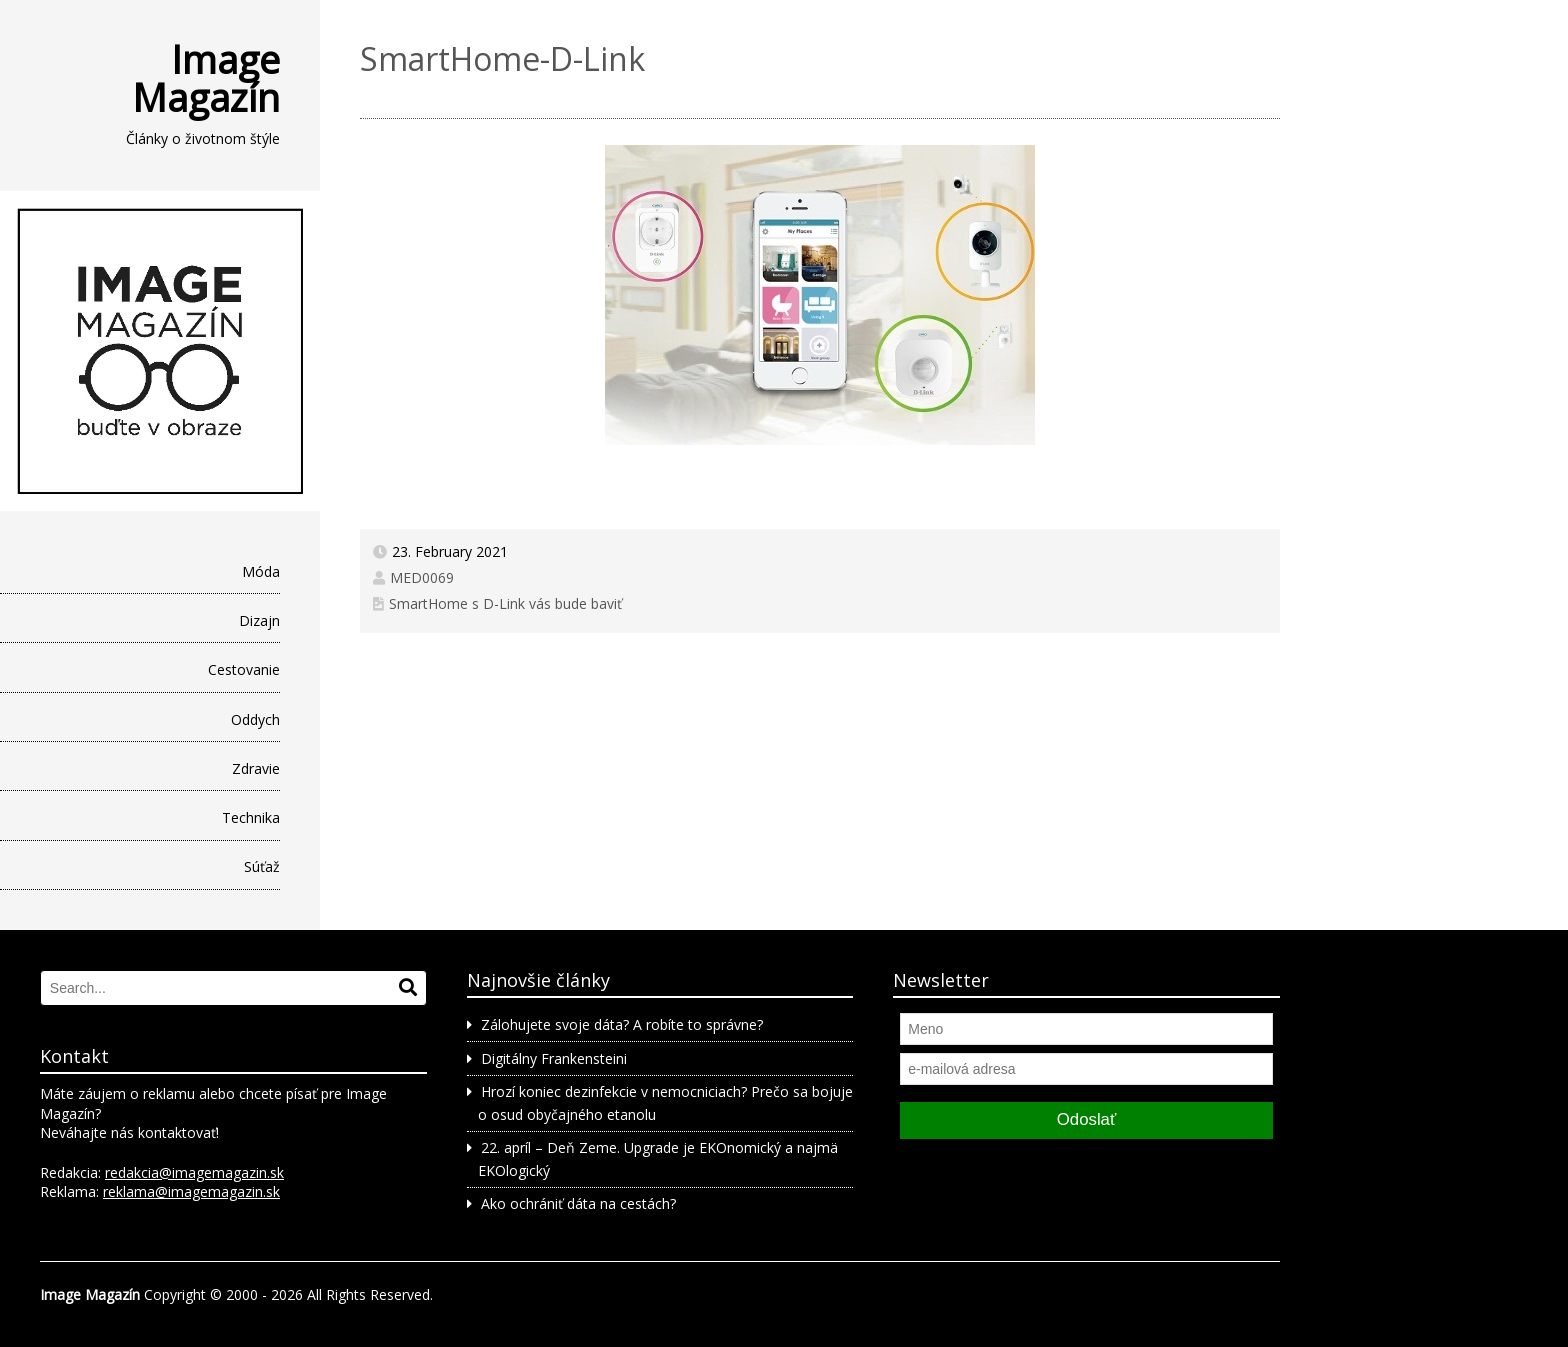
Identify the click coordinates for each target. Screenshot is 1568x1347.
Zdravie (256, 768)
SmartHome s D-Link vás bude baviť (505, 603)
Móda (261, 571)
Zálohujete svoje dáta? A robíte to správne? (622, 1024)
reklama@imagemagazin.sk (191, 1191)
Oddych (255, 719)
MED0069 (422, 577)
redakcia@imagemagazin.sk (194, 1172)
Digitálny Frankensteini (554, 1058)
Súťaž (262, 866)
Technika (251, 817)
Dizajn (259, 620)
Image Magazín (206, 78)
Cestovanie (244, 669)
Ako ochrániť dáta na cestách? (578, 1203)
